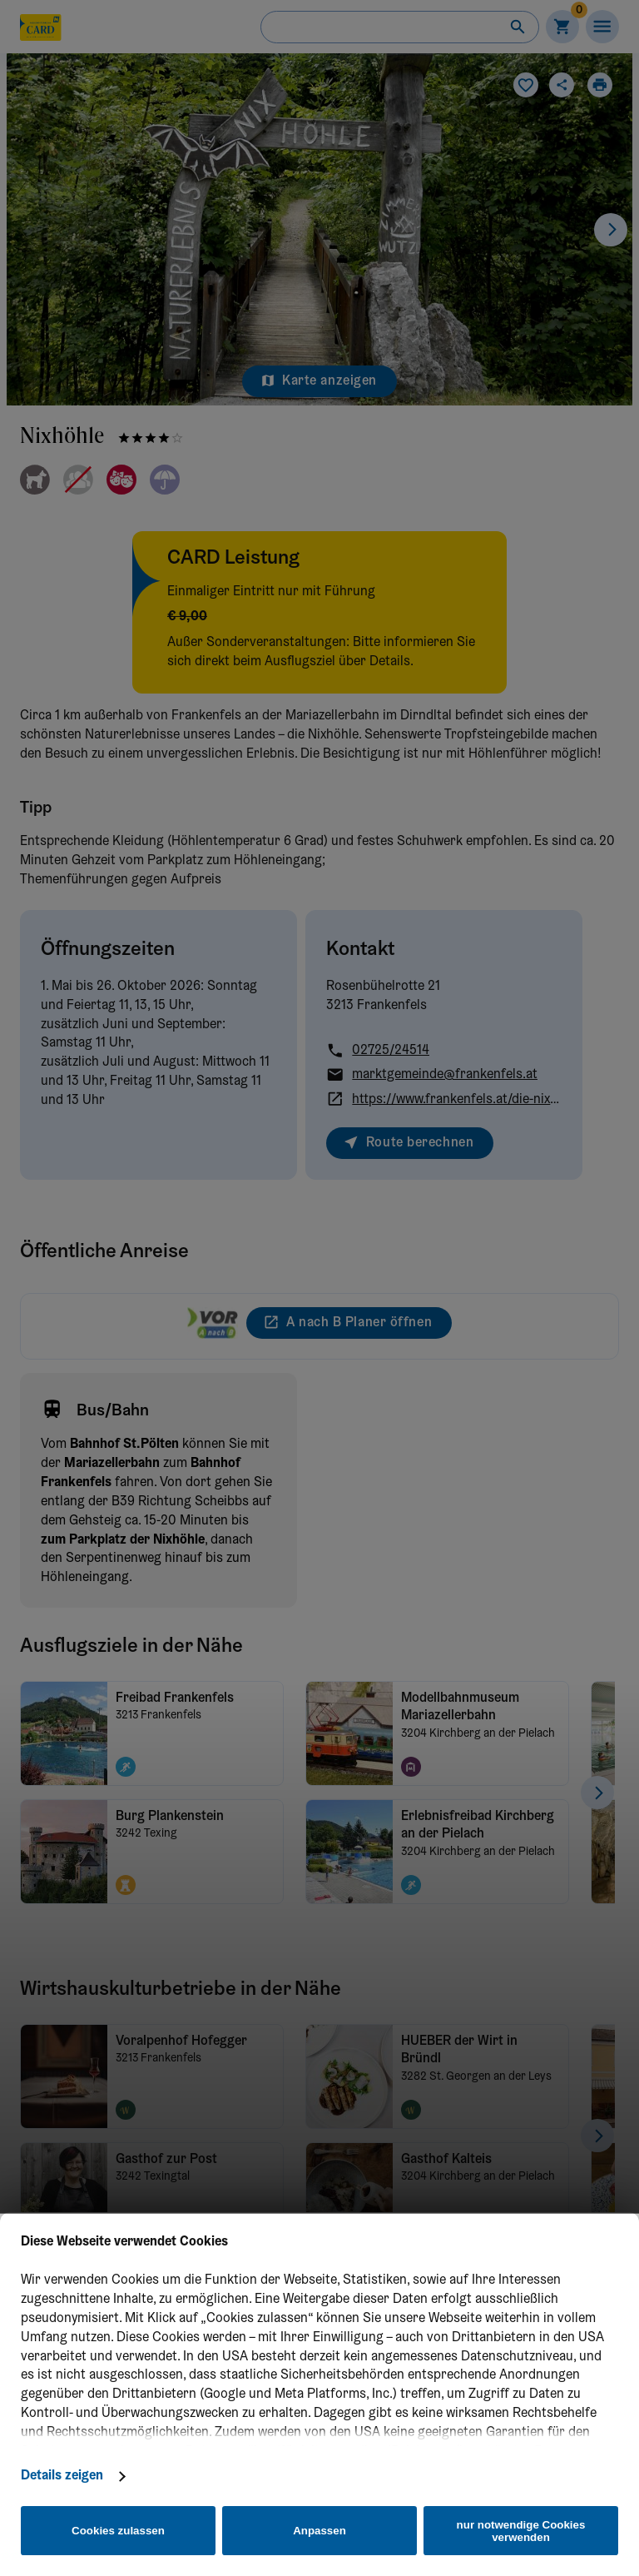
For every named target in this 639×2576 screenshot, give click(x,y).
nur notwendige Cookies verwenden (521, 2531)
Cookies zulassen (118, 2530)
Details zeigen (62, 2476)
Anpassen (319, 2530)
